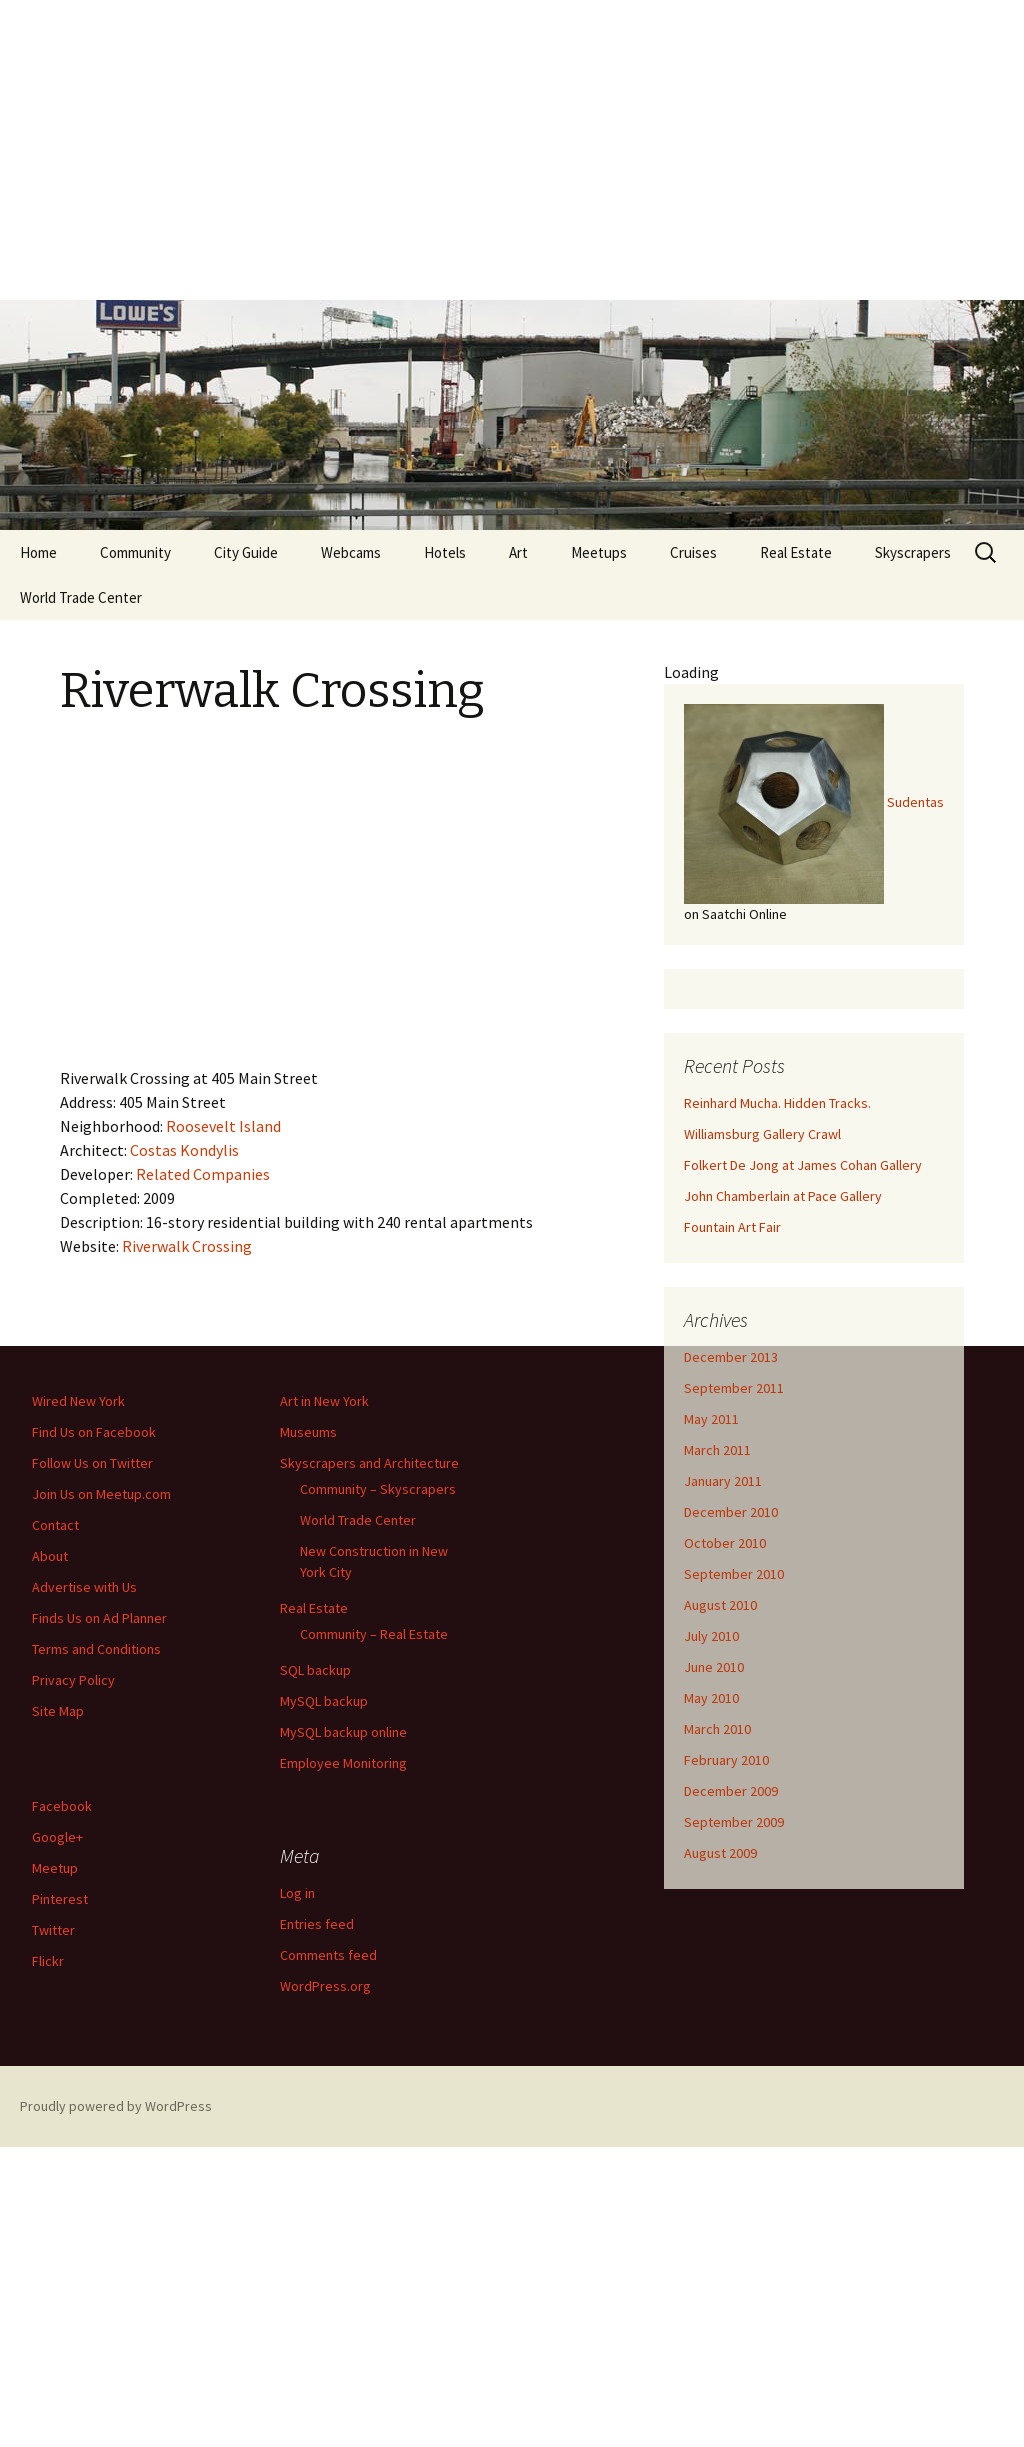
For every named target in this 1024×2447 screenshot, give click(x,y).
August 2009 (720, 1853)
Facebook (62, 1806)
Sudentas (915, 802)
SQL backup (315, 1670)
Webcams (351, 552)
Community (135, 552)
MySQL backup (324, 1701)
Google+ (57, 1837)
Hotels (445, 552)
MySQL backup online (343, 1732)
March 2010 (717, 1729)
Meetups (599, 552)
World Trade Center (81, 597)
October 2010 (725, 1543)
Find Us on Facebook (94, 1432)
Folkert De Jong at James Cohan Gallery (803, 1165)
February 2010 (726, 1760)
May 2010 (711, 1698)
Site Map (58, 1711)
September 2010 (734, 1574)
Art (518, 552)
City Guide (246, 552)
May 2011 (711, 1419)
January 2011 (723, 1481)
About (50, 1556)
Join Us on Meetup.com (101, 1494)
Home (38, 552)
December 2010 (731, 1512)
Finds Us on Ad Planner (99, 1618)
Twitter (53, 1930)
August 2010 (720, 1605)
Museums (308, 1432)
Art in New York (324, 1401)
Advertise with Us (84, 1587)
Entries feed (317, 1924)
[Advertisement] (512, 150)
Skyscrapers (913, 552)
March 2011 (717, 1450)
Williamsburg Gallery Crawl (762, 1134)
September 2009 (734, 1822)
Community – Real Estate (374, 1634)
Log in (297, 1893)
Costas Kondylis (184, 1150)
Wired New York (78, 1401)
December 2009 (731, 1791)
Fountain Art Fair (732, 1227)
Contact (55, 1525)
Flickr (48, 1961)
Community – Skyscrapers (378, 1489)
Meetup (55, 1868)
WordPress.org (325, 1986)
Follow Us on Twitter (92, 1463)
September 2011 (734, 1388)
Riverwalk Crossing (187, 1246)
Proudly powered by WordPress (116, 2106)
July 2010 (711, 1636)
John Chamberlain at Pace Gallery (783, 1196)
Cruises (693, 552)
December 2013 (731, 1357)
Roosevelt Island (223, 1126)
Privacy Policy (73, 1680)
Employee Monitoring (343, 1763)
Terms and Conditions (96, 1649)
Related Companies (203, 1174)
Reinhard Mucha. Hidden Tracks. (777, 1103)
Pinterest (60, 1899)
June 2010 (714, 1667)
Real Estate (796, 552)
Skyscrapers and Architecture (369, 1463)
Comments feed (328, 1955)
